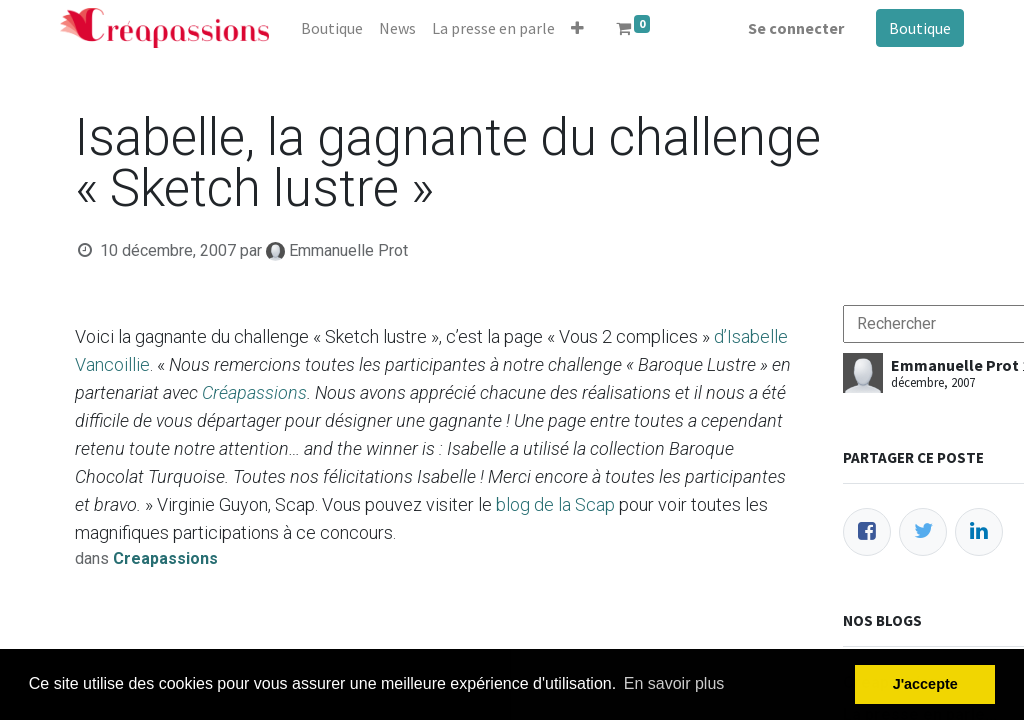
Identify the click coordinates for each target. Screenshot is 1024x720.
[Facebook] (867, 532)
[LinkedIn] (979, 532)
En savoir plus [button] (674, 683)
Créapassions (254, 392)
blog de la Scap (555, 504)
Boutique (920, 28)
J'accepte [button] (925, 684)
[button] (577, 28)
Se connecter (796, 28)
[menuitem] (332, 28)
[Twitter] (923, 532)
